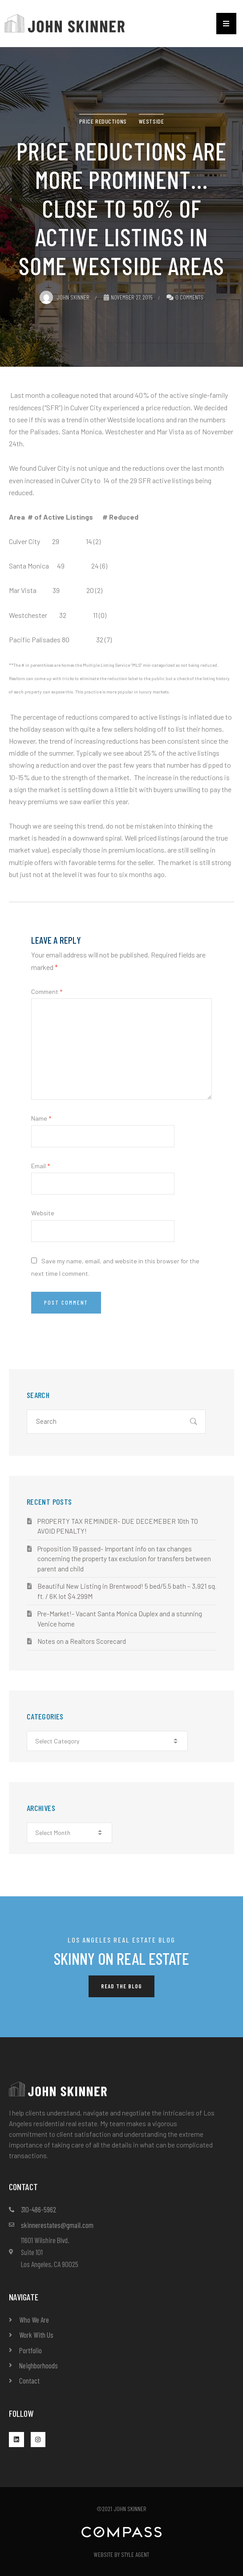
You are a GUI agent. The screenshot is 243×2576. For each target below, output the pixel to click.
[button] (226, 23)
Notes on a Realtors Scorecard (81, 1641)
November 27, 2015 (128, 297)
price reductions (103, 121)
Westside (151, 121)
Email (40, 1166)
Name (41, 1118)
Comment (46, 991)
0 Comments (189, 297)
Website (42, 1213)
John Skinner (64, 297)
